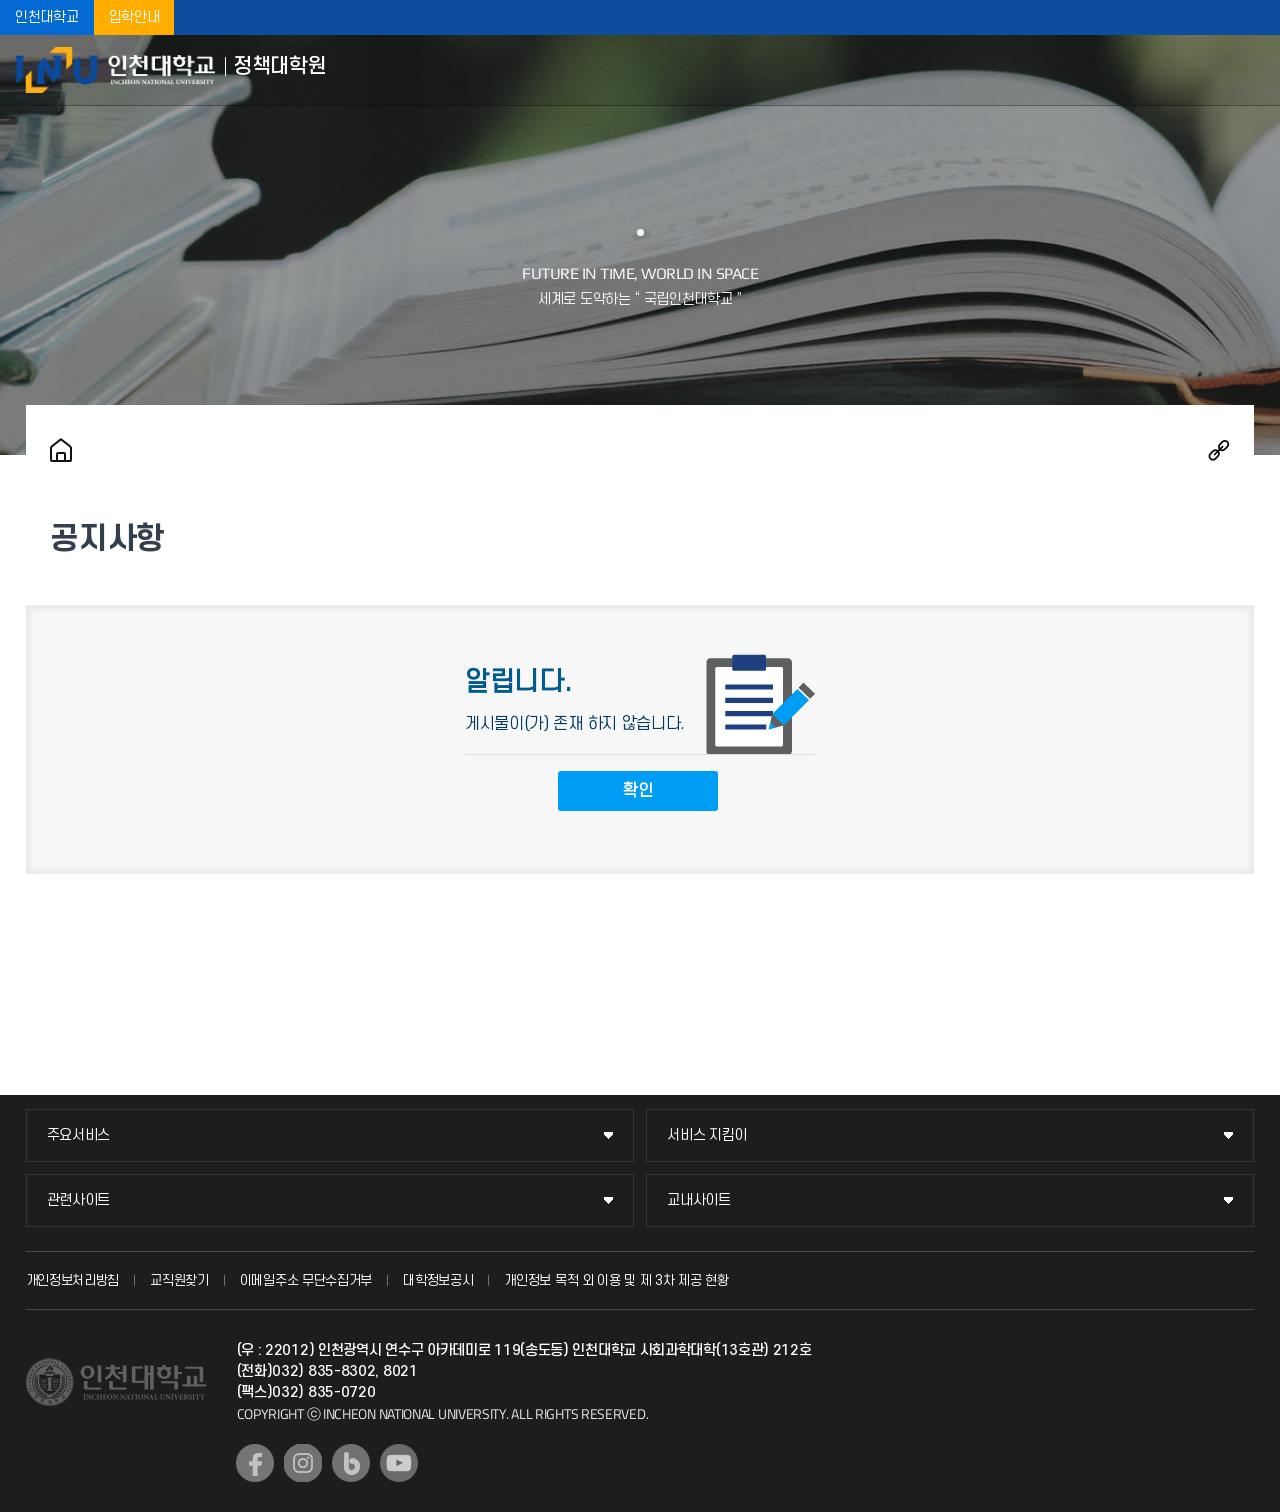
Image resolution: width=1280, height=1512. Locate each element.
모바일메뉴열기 (1250, 70)
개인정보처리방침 (73, 1280)
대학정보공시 (438, 1280)
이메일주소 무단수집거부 (306, 1280)
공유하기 (1219, 450)
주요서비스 (79, 1135)
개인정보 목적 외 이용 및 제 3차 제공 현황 (616, 1280)
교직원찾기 (179, 1280)
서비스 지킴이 (707, 1135)
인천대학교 (47, 17)
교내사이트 (699, 1200)
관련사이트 (79, 1200)
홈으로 (61, 450)
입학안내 (134, 17)
